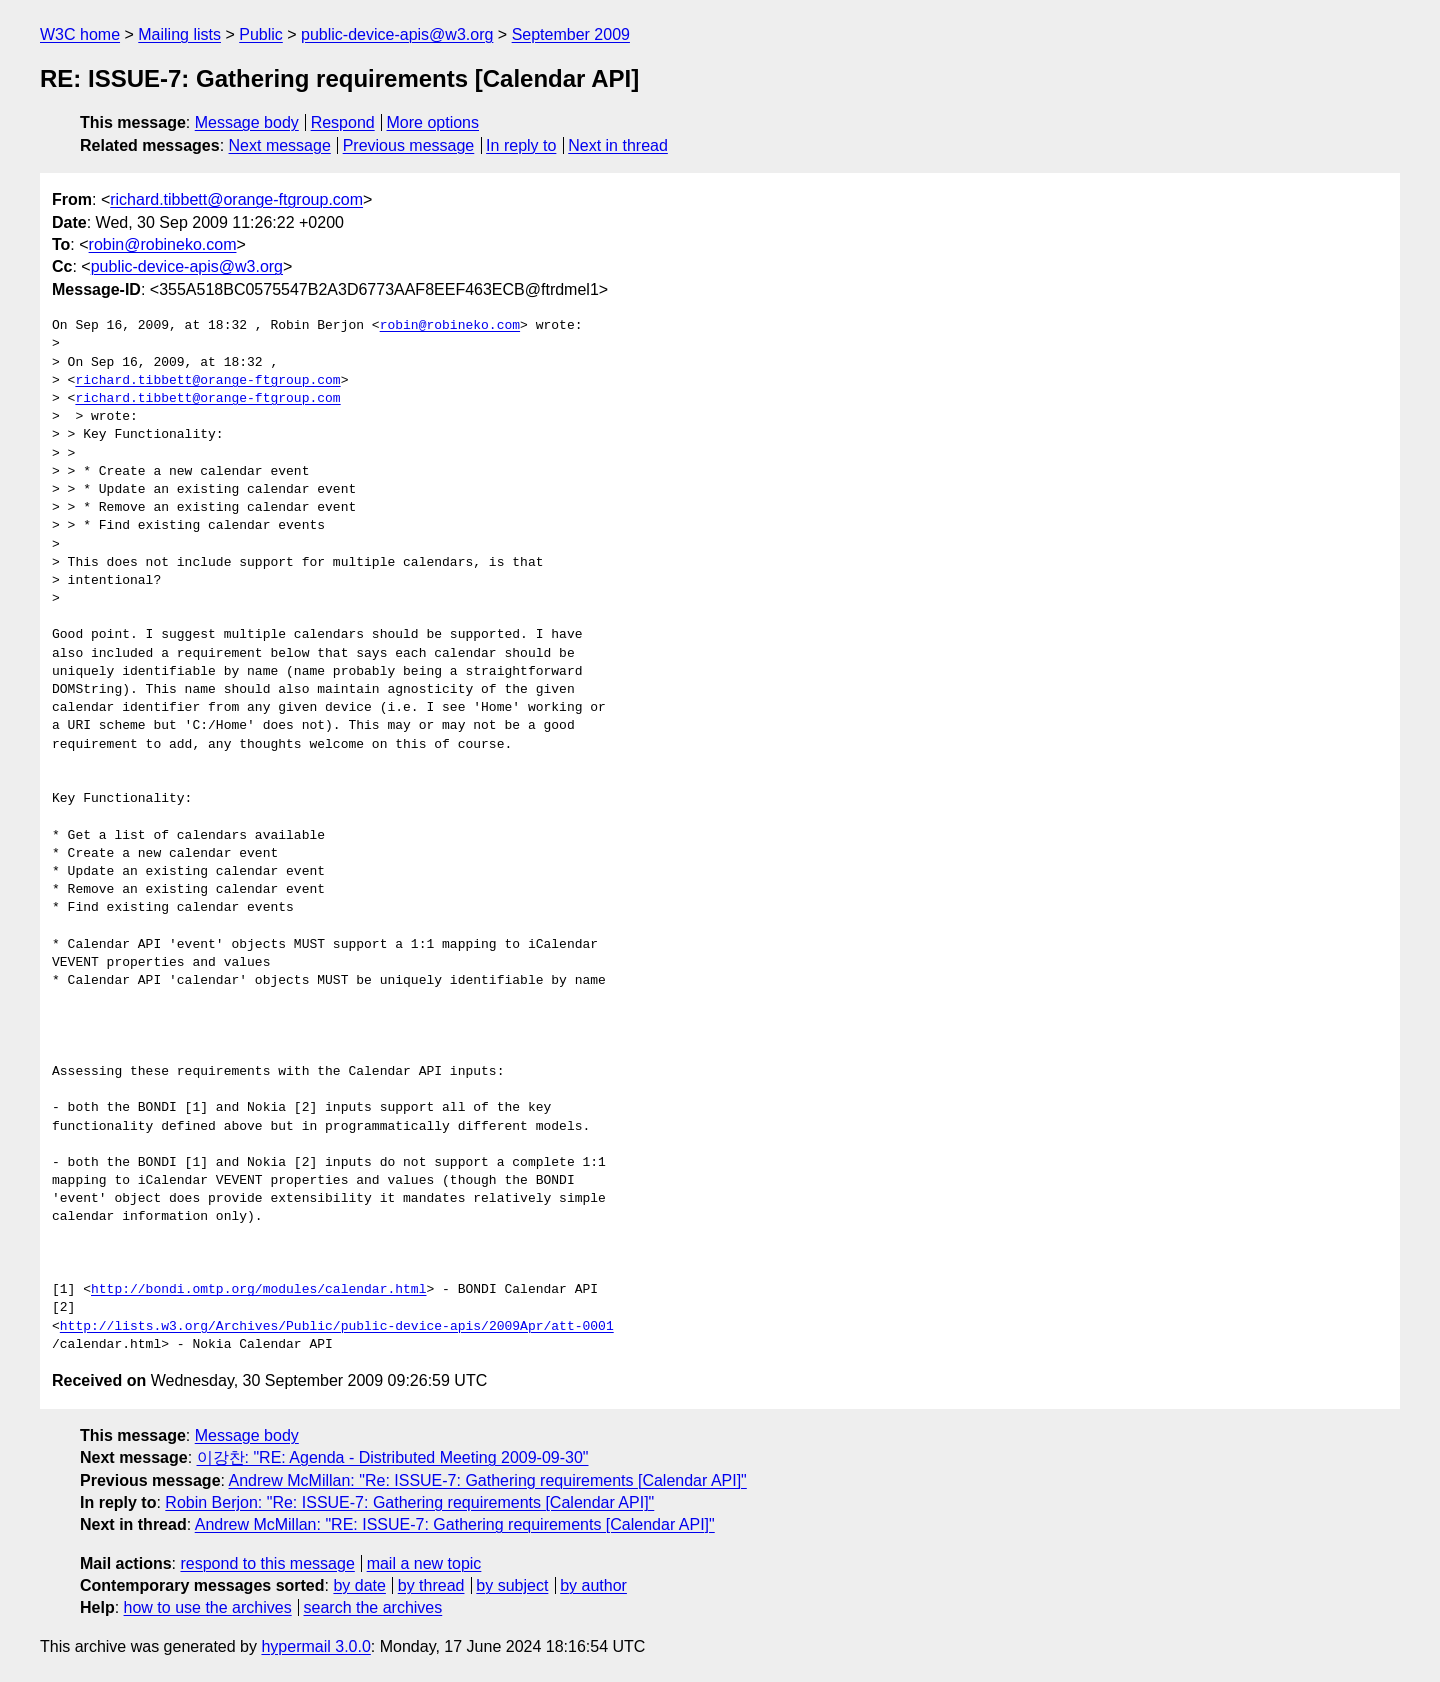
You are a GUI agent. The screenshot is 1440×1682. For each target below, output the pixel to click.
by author (593, 1585)
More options (433, 122)
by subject (512, 1585)
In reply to (521, 145)
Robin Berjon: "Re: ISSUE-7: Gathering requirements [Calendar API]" (409, 1502)
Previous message (409, 145)
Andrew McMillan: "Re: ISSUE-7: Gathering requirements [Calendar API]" (488, 1480)
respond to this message (267, 1563)
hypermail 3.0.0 (315, 1646)
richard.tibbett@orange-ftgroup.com (236, 199)
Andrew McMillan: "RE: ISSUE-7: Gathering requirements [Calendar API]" (455, 1524)
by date (359, 1585)
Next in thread (618, 145)
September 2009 (571, 34)
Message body (247, 122)
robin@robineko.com (163, 244)
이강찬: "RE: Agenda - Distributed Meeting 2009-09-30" (393, 1457)
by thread (431, 1585)
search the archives (373, 1607)
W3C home (80, 34)
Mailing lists (179, 34)
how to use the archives (208, 1607)
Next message (280, 145)
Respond (343, 122)
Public (261, 34)
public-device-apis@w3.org (397, 34)
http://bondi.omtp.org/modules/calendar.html (258, 1290)
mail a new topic (424, 1563)
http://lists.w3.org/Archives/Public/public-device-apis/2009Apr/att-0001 (337, 1327)
